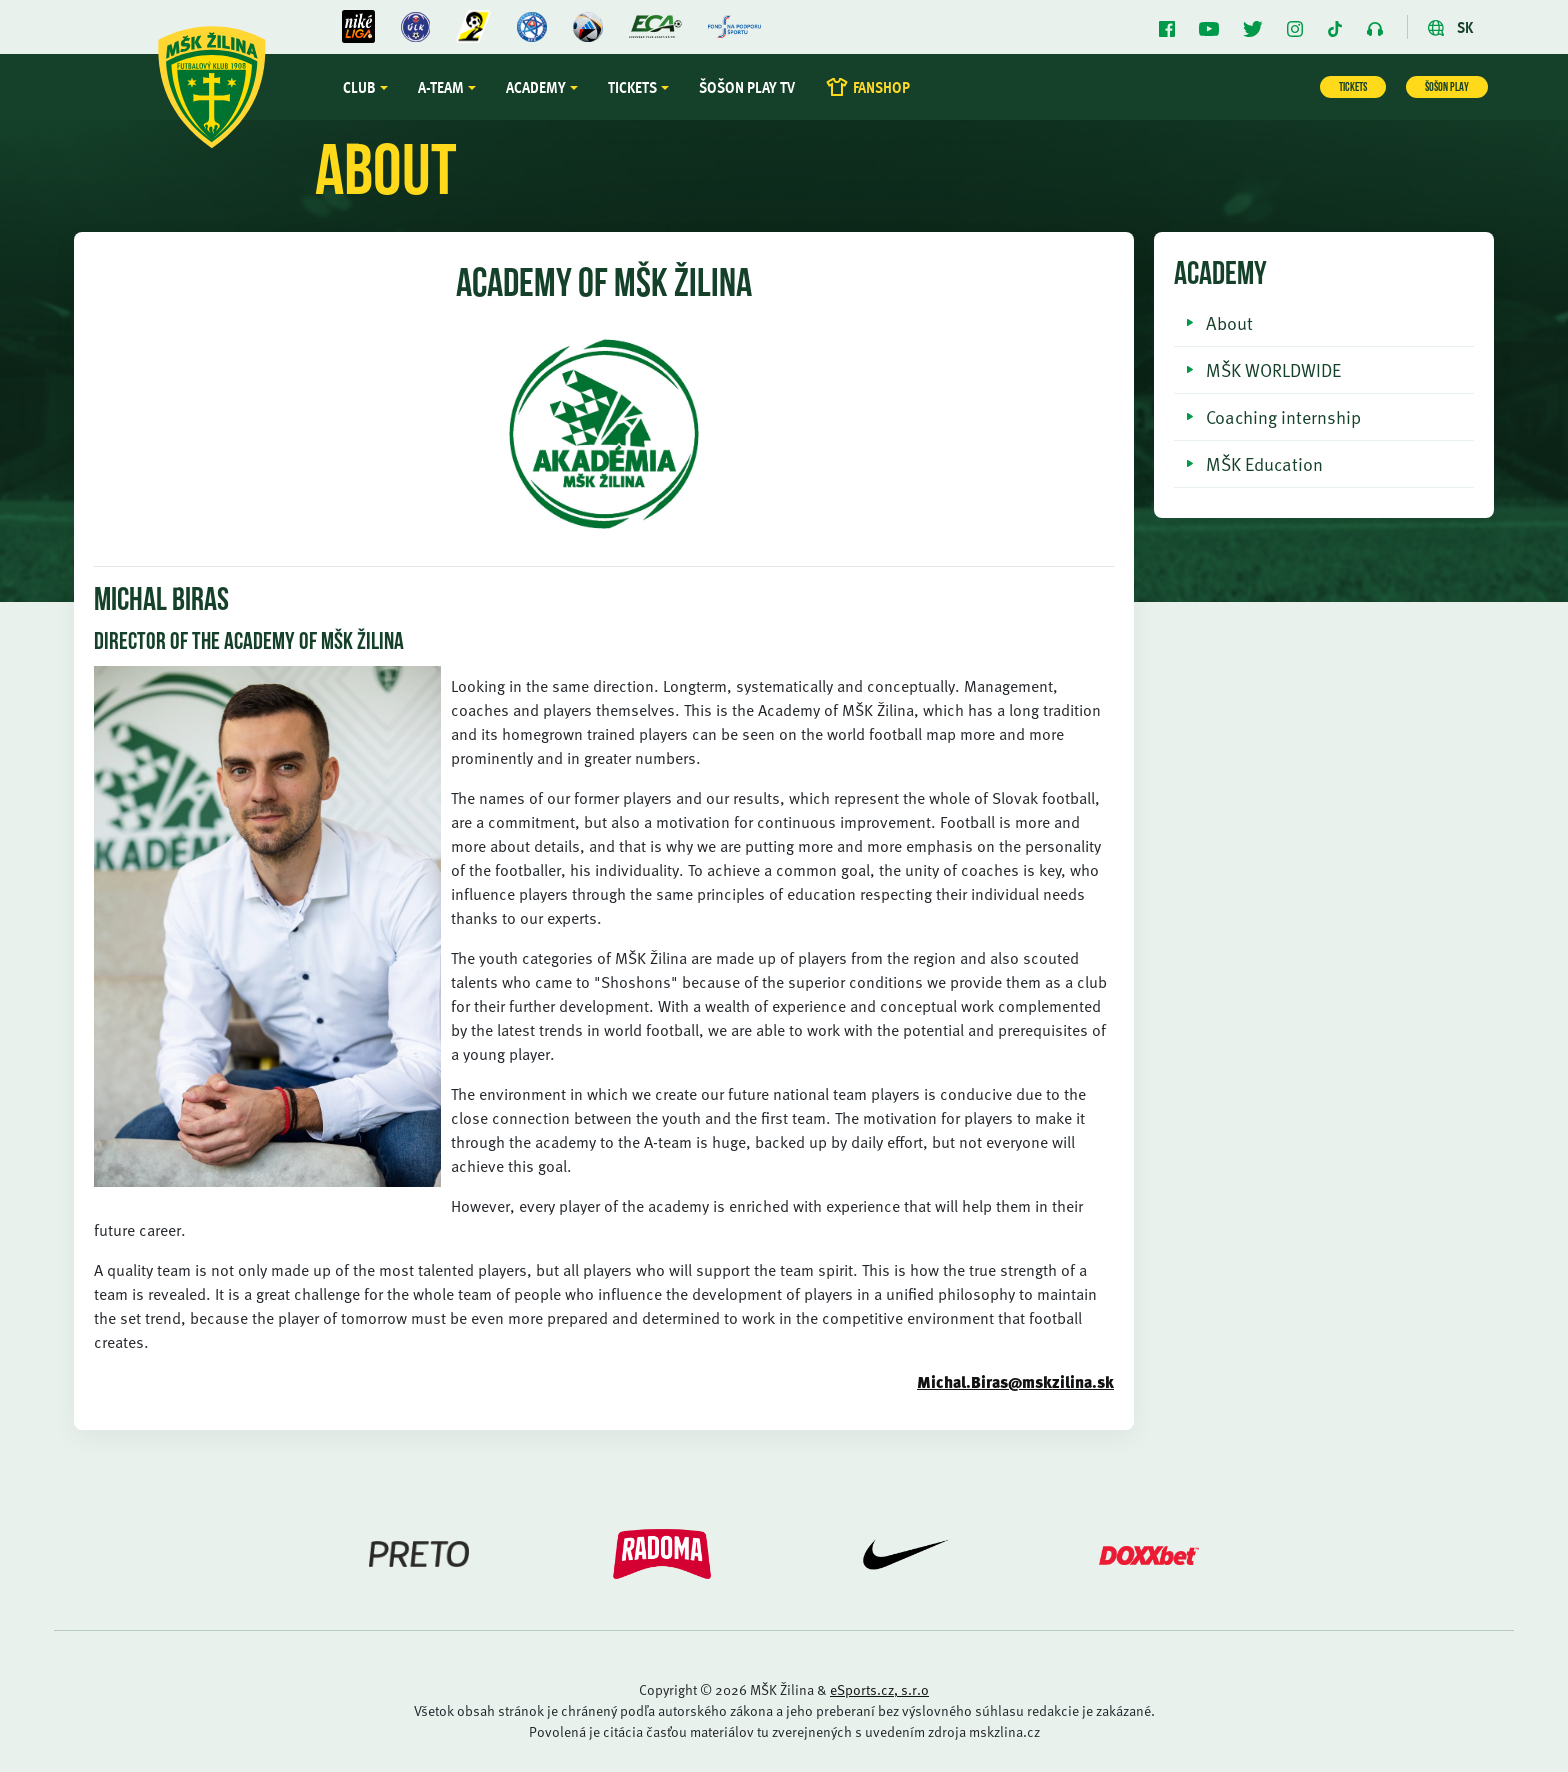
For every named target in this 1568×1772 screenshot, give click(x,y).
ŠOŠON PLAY (1447, 88)
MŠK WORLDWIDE (1273, 369)
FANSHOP (867, 87)
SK (1450, 27)
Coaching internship (1283, 416)
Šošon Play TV (747, 87)
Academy (536, 87)
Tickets (632, 87)
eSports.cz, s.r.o (879, 1689)
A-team (441, 87)
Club (359, 87)
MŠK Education (1264, 463)
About (1229, 322)
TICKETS (1353, 88)
